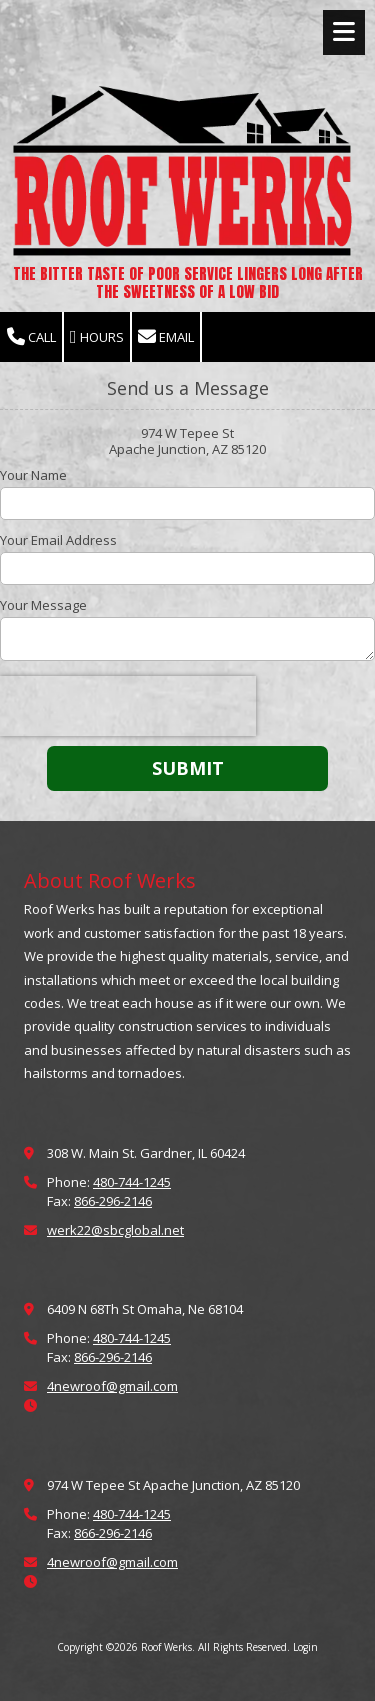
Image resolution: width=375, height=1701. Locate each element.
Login (305, 1647)
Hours (97, 337)
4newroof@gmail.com (112, 1386)
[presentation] (128, 706)
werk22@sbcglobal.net (115, 1230)
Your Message (43, 605)
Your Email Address (58, 540)
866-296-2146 (113, 1201)
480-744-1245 (132, 1182)
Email (166, 337)
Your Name (33, 475)
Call (31, 337)
